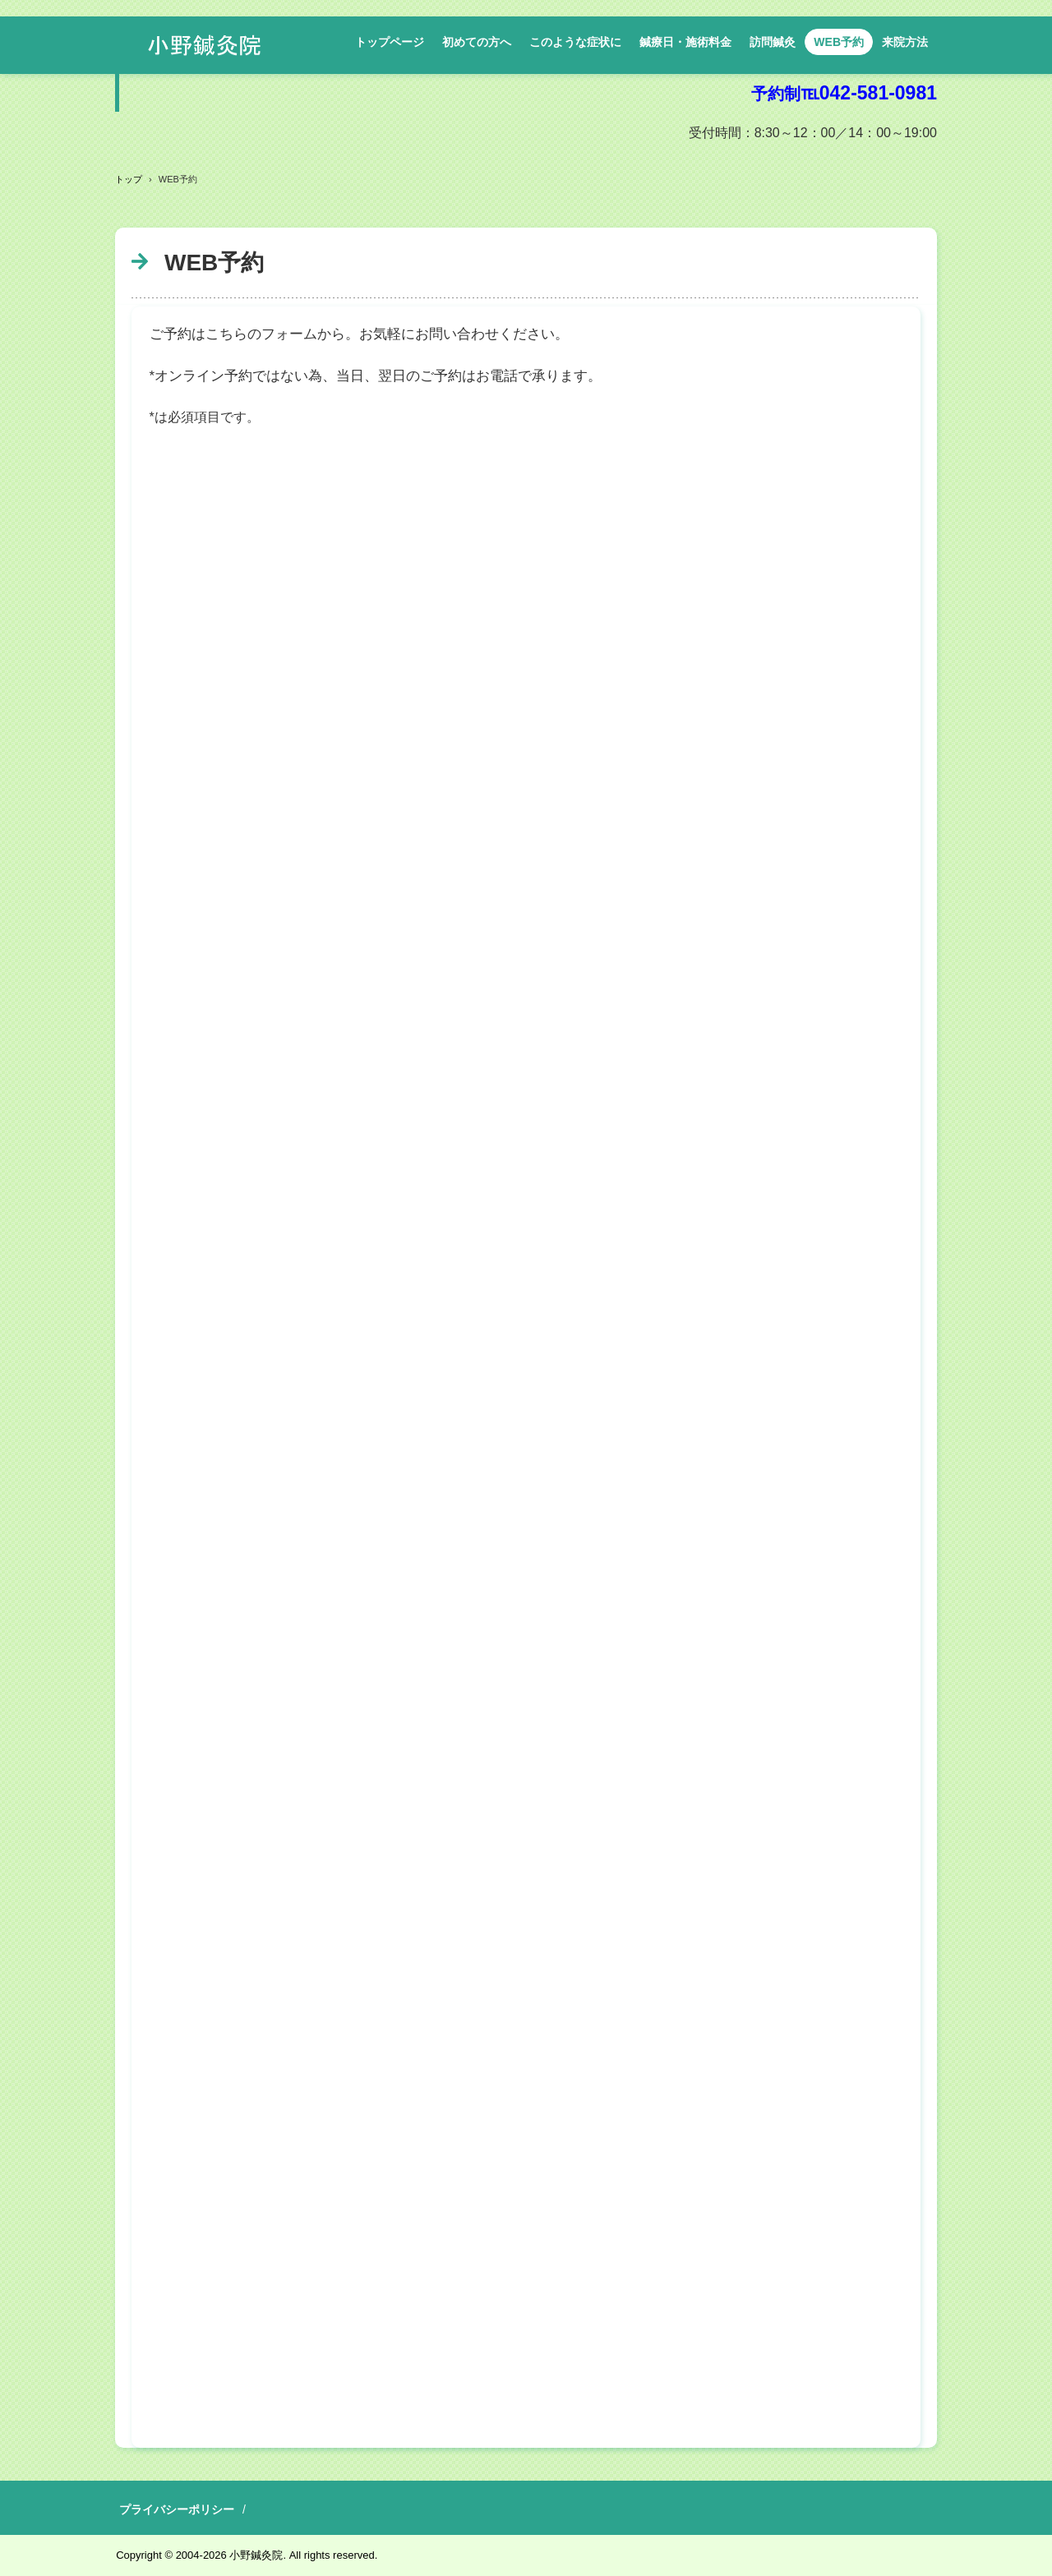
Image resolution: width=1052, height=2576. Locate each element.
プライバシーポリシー (176, 2509)
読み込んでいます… (526, 1439)
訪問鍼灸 (773, 41)
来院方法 (905, 41)
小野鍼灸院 (204, 45)
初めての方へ (476, 41)
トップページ (389, 41)
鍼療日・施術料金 (685, 41)
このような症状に (575, 41)
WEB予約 (839, 41)
